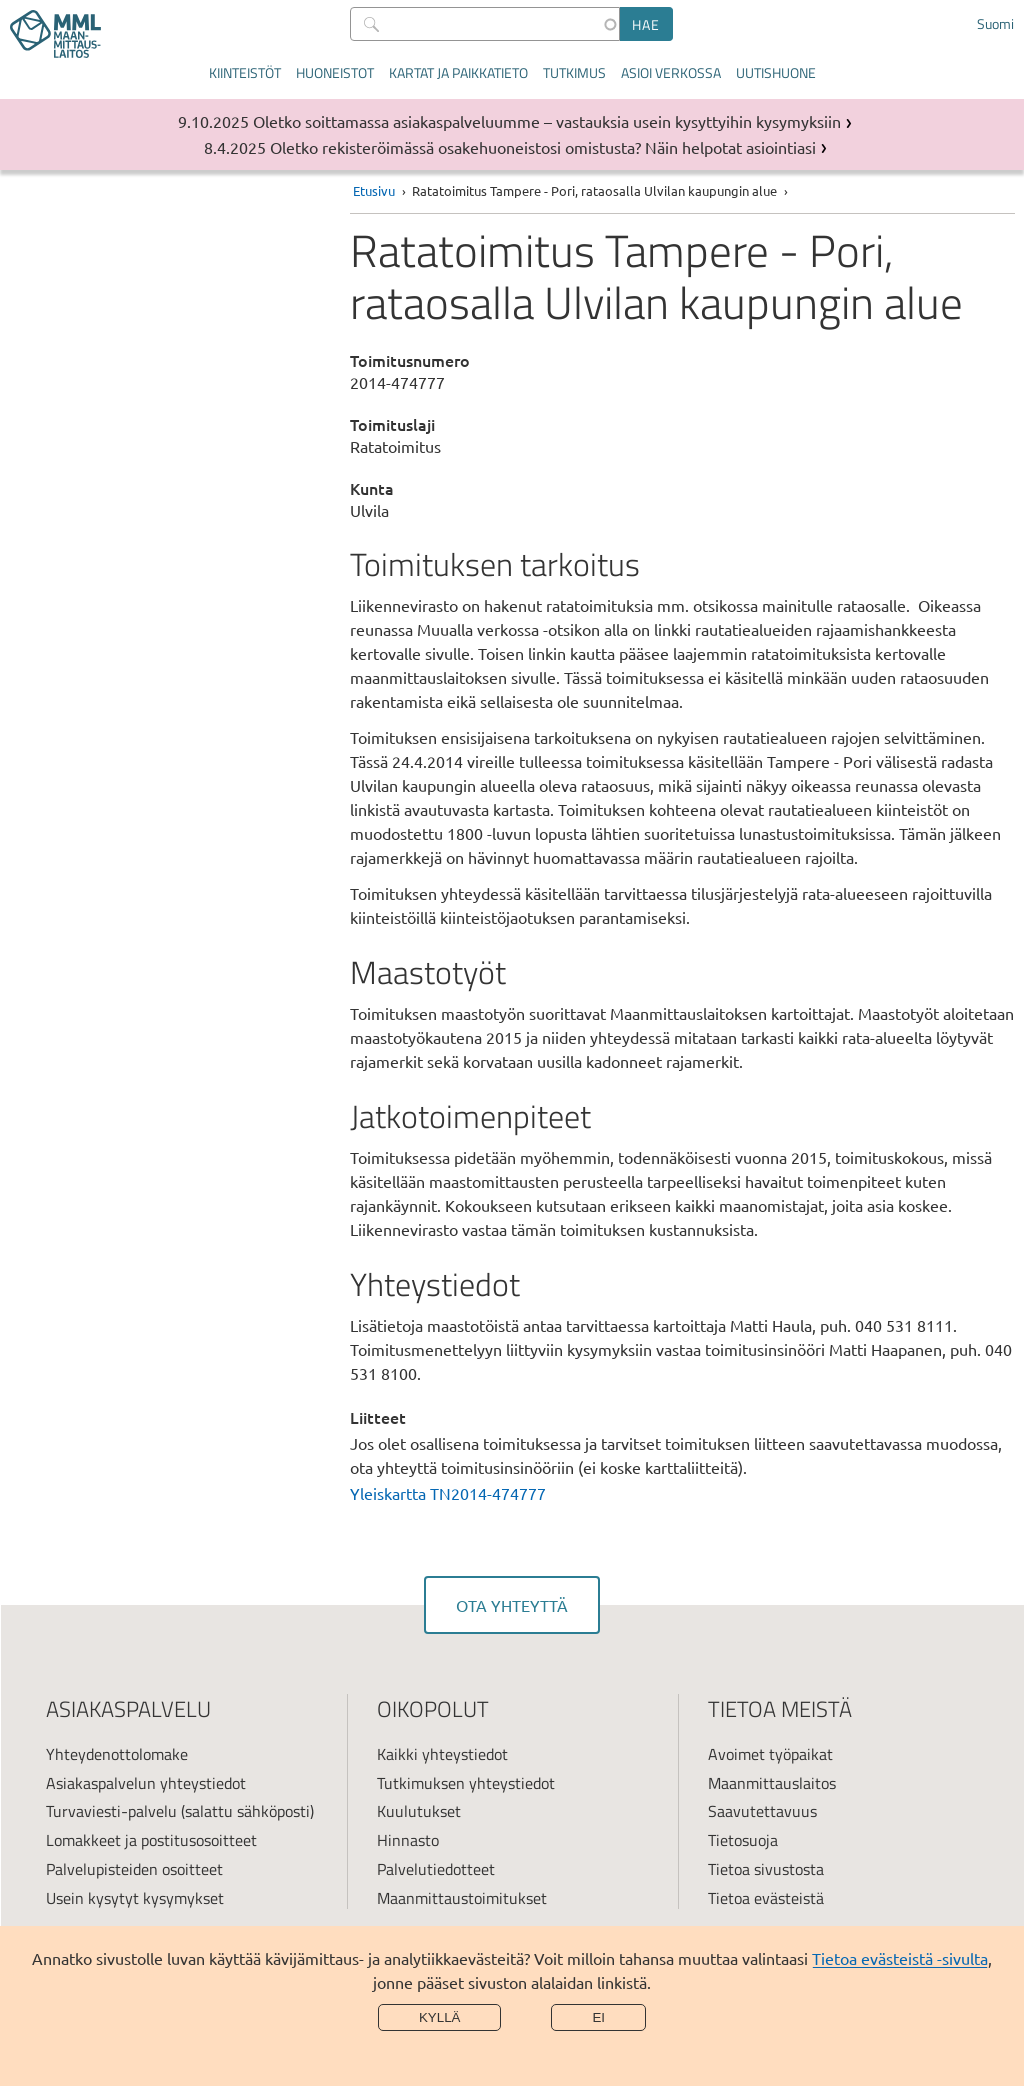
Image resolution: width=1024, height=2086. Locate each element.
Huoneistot (335, 72)
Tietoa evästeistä (766, 1898)
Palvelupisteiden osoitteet (134, 1869)
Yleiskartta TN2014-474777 (448, 1493)
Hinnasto (408, 1840)
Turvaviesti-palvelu (111, 1811)
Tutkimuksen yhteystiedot (466, 1783)
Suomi (995, 24)
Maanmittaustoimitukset (462, 1898)
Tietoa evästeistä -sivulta (900, 1958)
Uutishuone (776, 72)
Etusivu (374, 190)
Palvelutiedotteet (436, 1869)
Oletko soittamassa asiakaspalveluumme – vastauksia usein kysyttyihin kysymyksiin (547, 121)
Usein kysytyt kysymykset (135, 1898)
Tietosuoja (743, 1840)
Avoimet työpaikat (770, 1754)
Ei (598, 2017)
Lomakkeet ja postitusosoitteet (151, 1840)
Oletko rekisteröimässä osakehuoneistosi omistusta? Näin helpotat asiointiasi (543, 147)
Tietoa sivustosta (766, 1869)
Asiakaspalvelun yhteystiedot (146, 1783)
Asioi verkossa (671, 72)
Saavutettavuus (762, 1811)
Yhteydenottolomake (117, 1754)
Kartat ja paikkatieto (458, 72)
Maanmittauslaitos (772, 1783)
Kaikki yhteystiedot (442, 1754)
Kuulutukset (419, 1811)
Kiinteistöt (245, 72)
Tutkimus (574, 72)
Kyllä (440, 2017)
